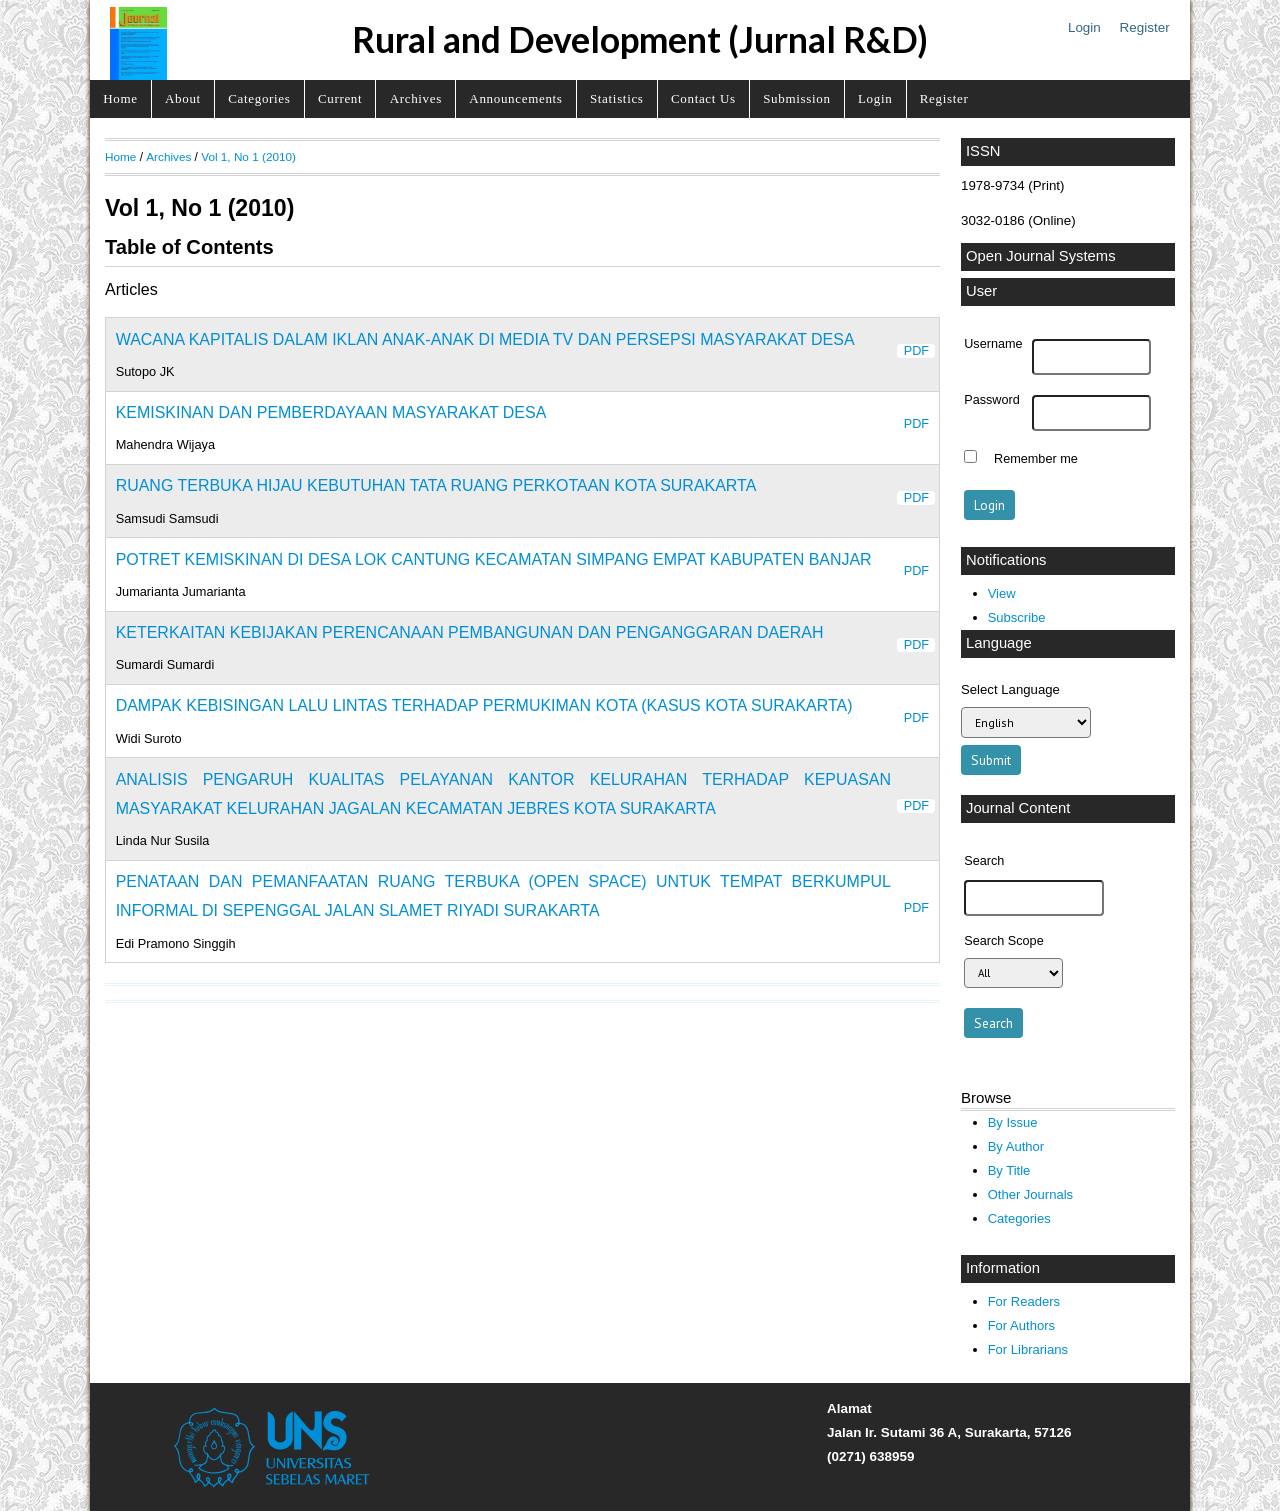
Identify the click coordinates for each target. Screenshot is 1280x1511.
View (1002, 593)
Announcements (515, 98)
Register (1145, 27)
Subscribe (1017, 617)
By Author (1016, 1146)
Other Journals (1030, 1194)
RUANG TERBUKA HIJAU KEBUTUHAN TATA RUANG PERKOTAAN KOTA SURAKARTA (436, 485)
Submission (796, 98)
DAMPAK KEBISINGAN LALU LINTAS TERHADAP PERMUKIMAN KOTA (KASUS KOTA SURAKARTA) (484, 705)
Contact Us (703, 98)
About (183, 98)
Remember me (1036, 459)
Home (120, 98)
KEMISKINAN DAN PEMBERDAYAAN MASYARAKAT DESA (331, 412)
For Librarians (1028, 1349)
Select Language (1010, 689)
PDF (916, 351)
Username (993, 344)
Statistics (617, 98)
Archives (416, 98)
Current (340, 98)
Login (1084, 27)
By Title (1009, 1170)
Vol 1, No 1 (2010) (248, 156)
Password (992, 400)
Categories (259, 98)
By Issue (1013, 1122)
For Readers (1024, 1301)
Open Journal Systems (1041, 256)
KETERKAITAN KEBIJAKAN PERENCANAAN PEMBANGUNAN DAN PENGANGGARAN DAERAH (470, 632)
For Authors (1021, 1325)
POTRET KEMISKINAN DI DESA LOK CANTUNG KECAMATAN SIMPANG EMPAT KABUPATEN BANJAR (494, 559)
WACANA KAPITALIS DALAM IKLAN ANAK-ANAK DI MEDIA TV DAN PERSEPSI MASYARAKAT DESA (485, 339)
